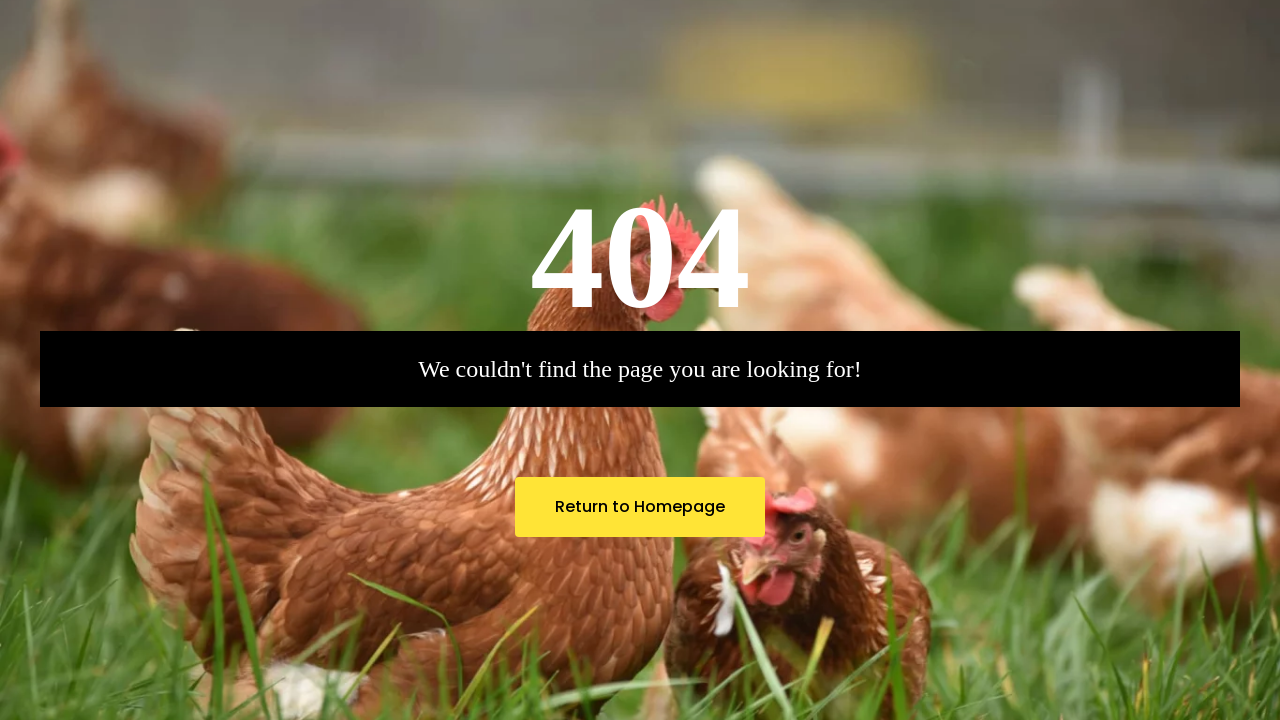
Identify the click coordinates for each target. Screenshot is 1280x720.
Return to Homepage (640, 506)
